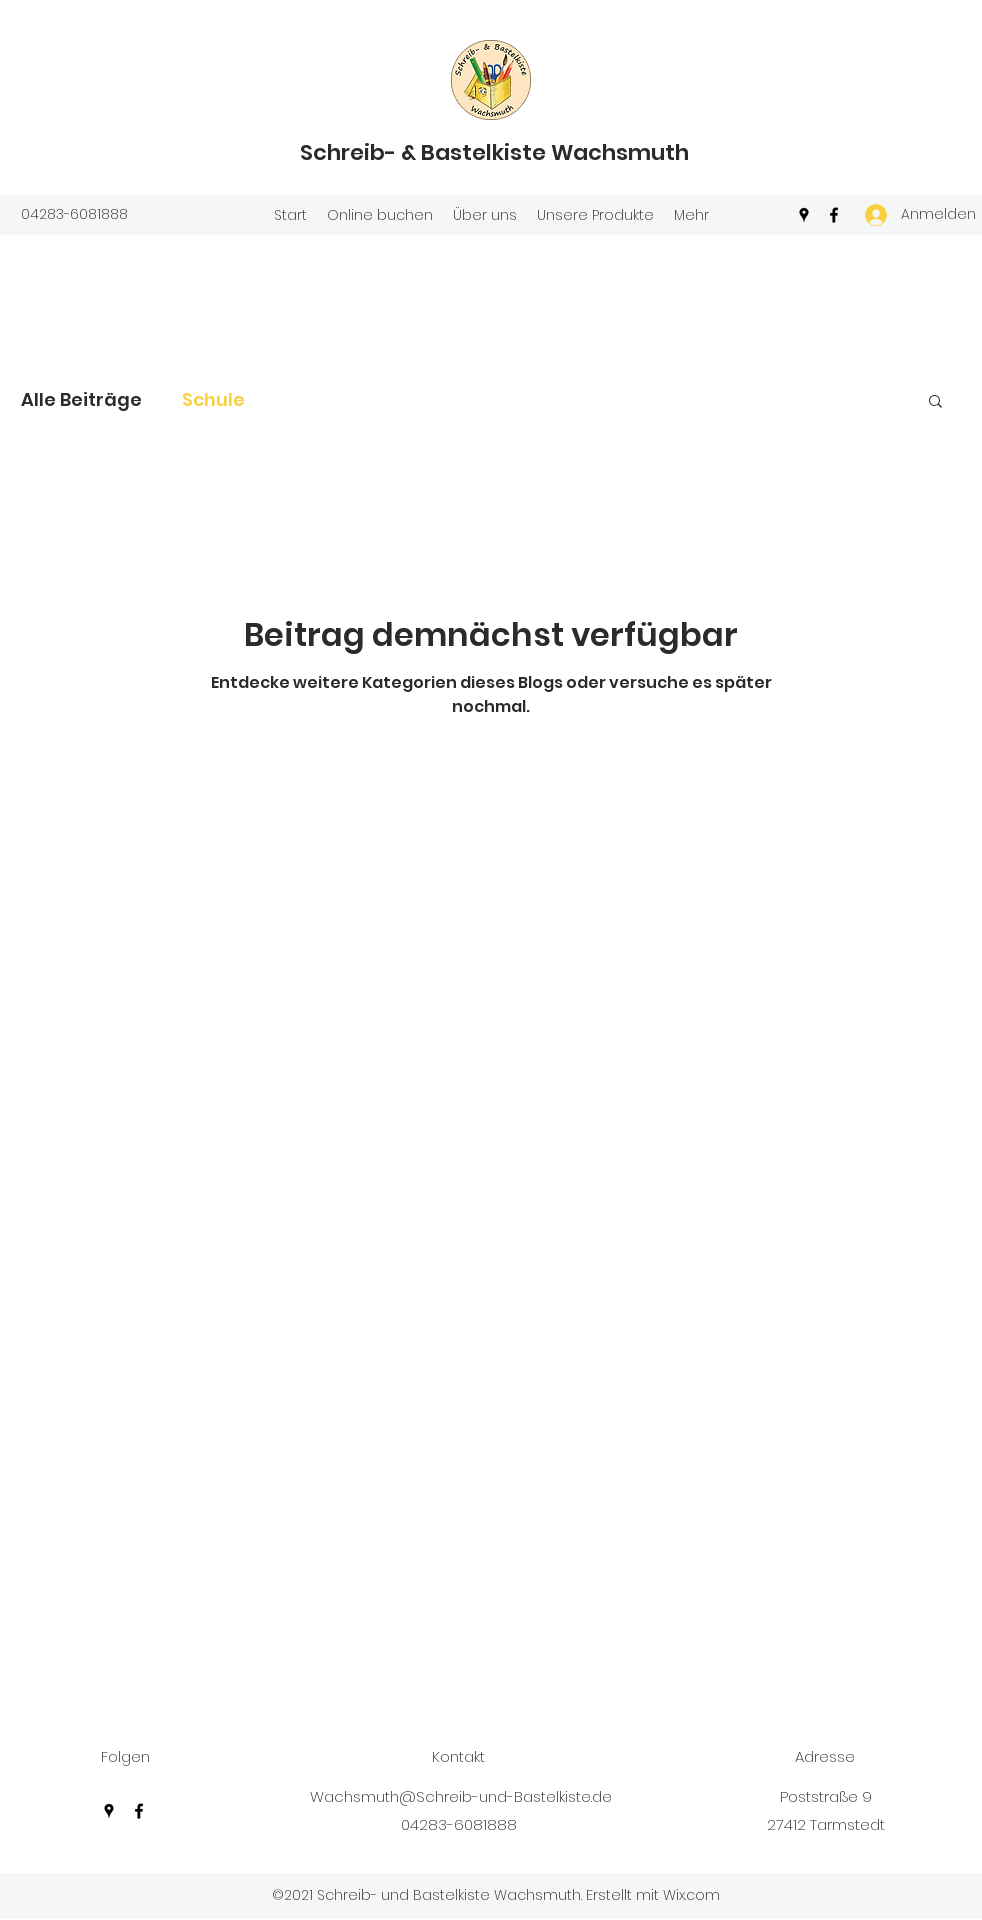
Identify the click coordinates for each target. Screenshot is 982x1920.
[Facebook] (834, 215)
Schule (213, 399)
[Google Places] (804, 215)
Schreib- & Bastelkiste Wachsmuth (494, 152)
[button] (935, 402)
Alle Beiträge (81, 399)
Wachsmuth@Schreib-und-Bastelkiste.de (461, 1796)
